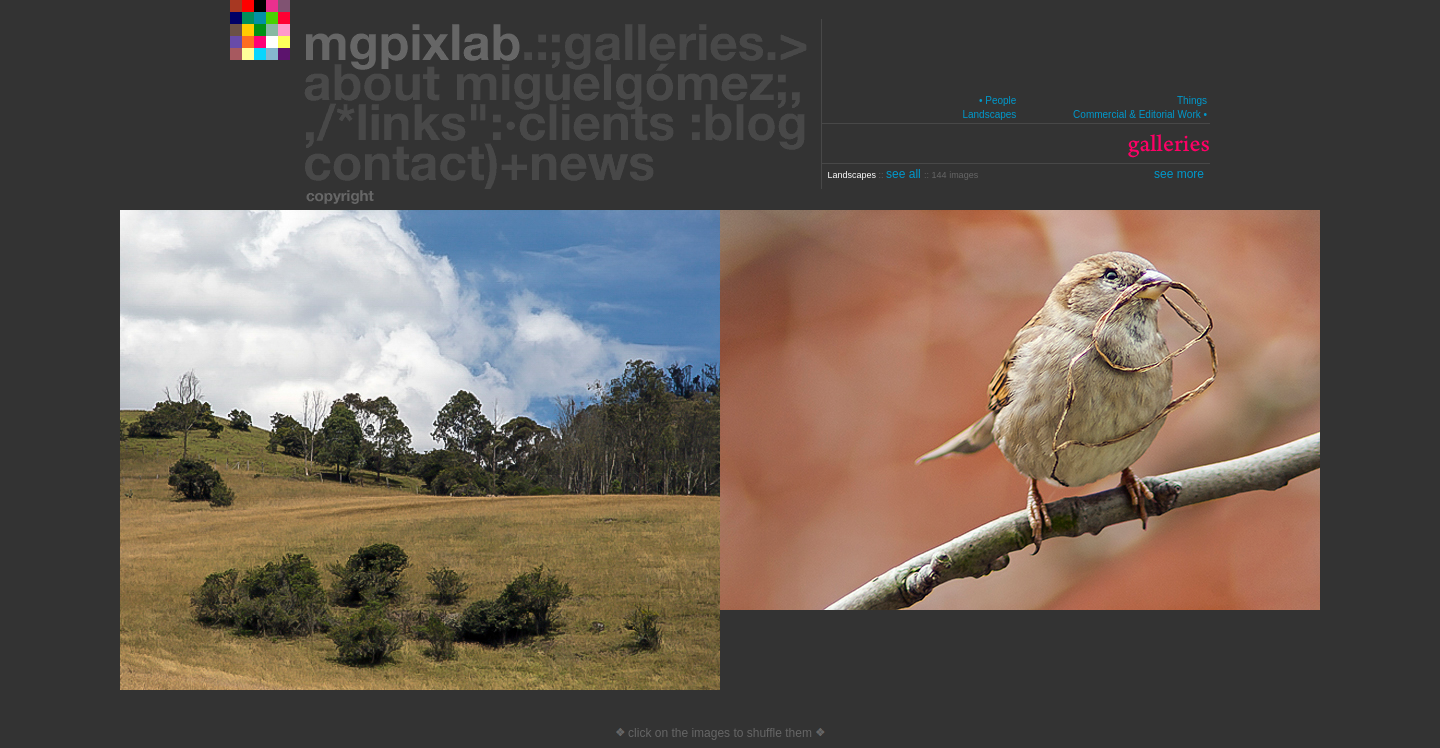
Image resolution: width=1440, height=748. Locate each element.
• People (997, 100)
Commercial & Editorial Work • (1140, 114)
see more (1179, 174)
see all (905, 174)
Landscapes (989, 114)
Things (1192, 100)
